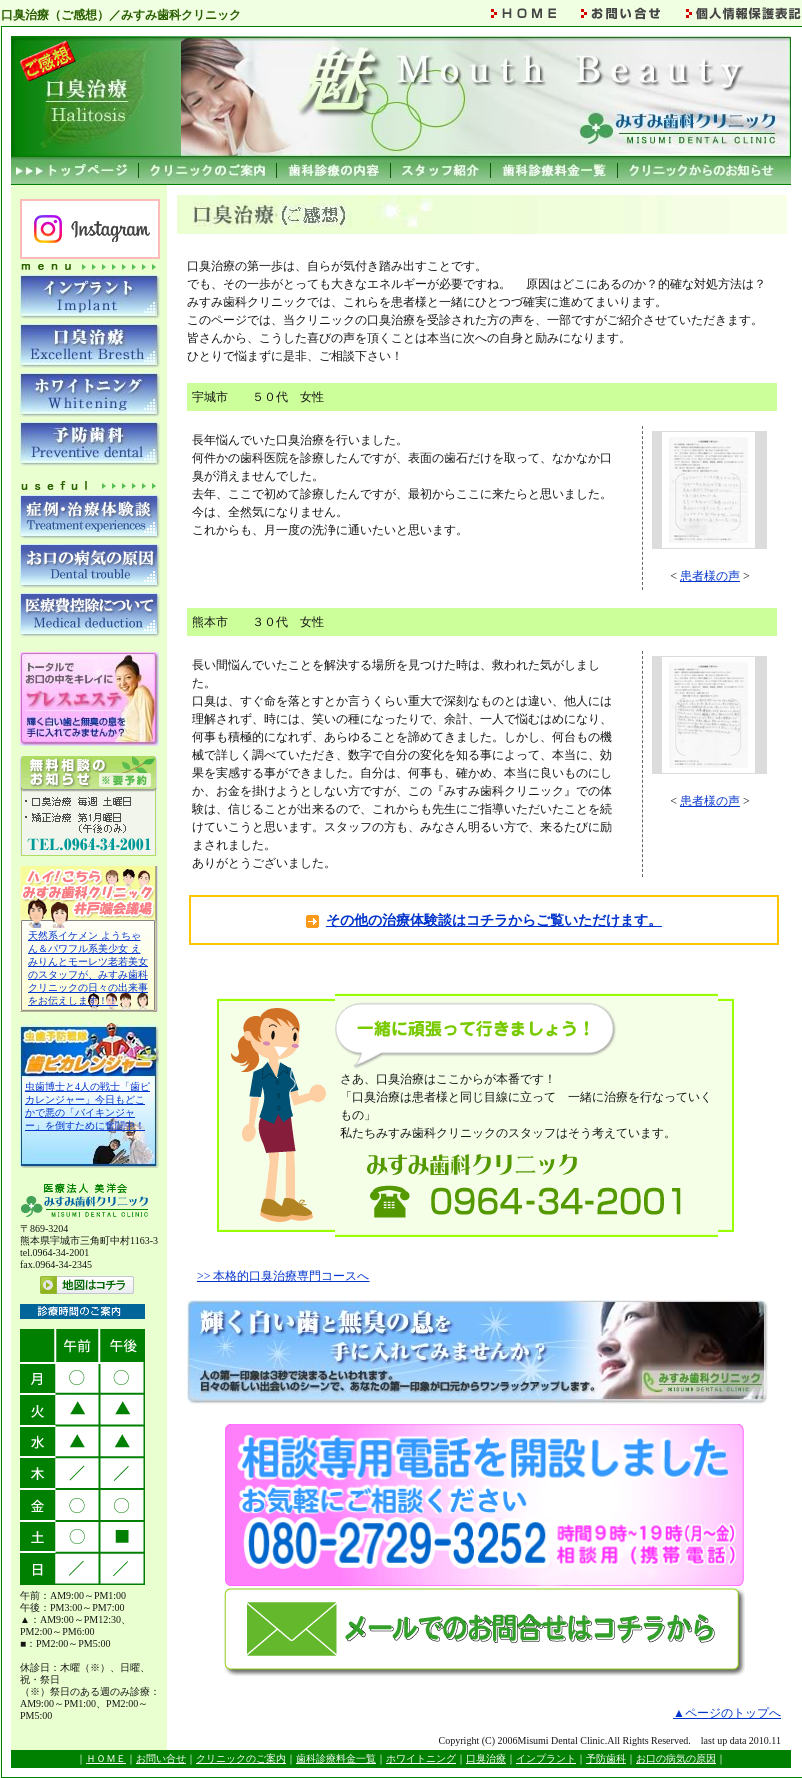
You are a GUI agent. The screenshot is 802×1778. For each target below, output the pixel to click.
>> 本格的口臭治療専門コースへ (283, 1276)
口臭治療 (486, 1758)
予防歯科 (606, 1758)
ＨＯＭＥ (106, 1758)
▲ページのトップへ (727, 1713)
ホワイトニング (421, 1758)
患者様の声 (710, 576)
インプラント (546, 1758)
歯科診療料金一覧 (336, 1758)
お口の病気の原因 (676, 1758)
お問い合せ (161, 1758)
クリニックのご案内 (241, 1758)
